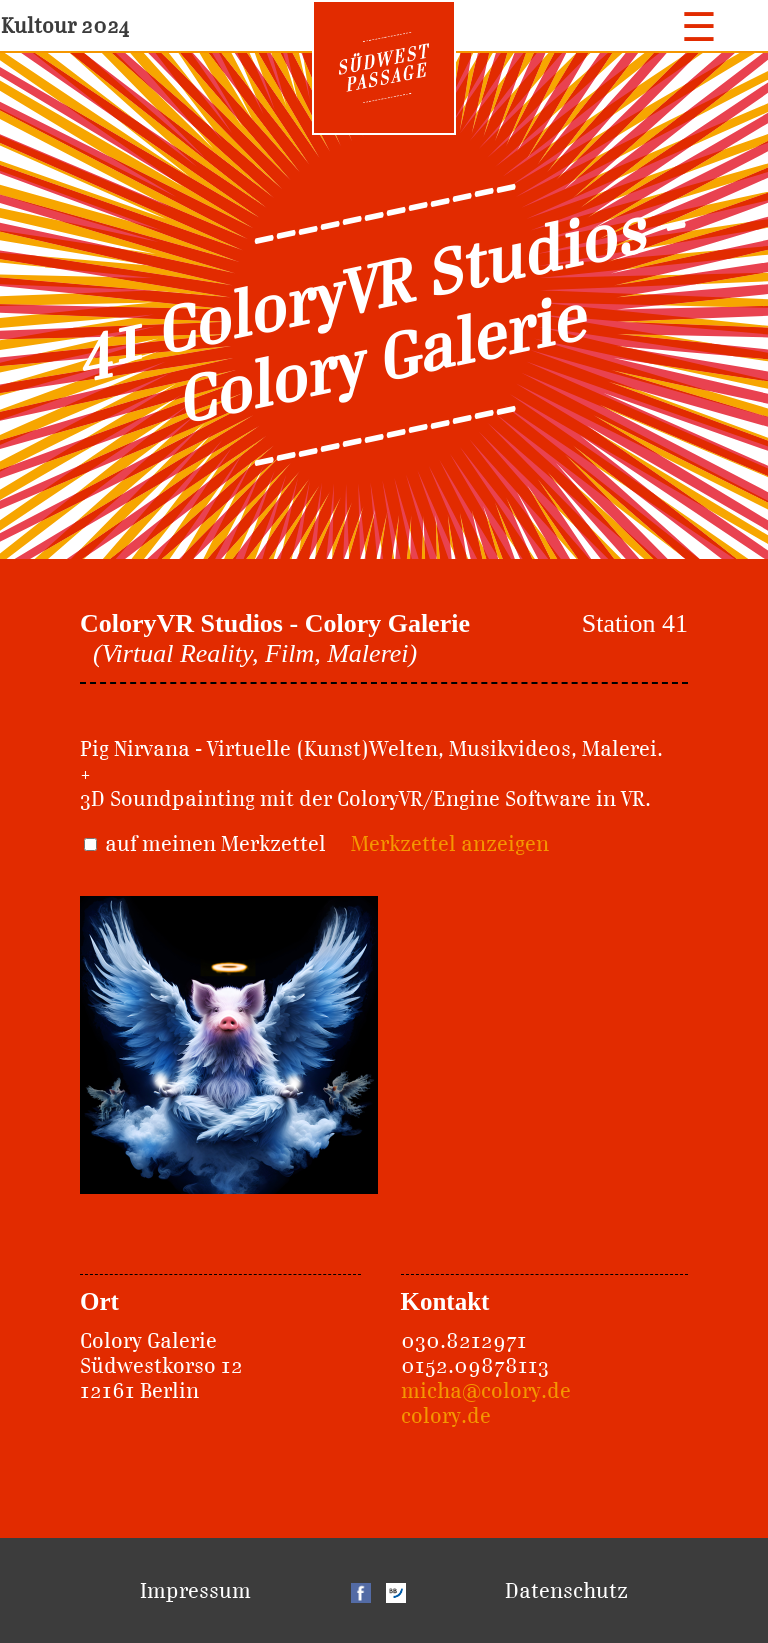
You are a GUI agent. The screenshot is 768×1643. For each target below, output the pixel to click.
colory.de (446, 1415)
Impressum (195, 1590)
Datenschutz (566, 1590)
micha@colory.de (486, 1390)
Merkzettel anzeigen (450, 843)
